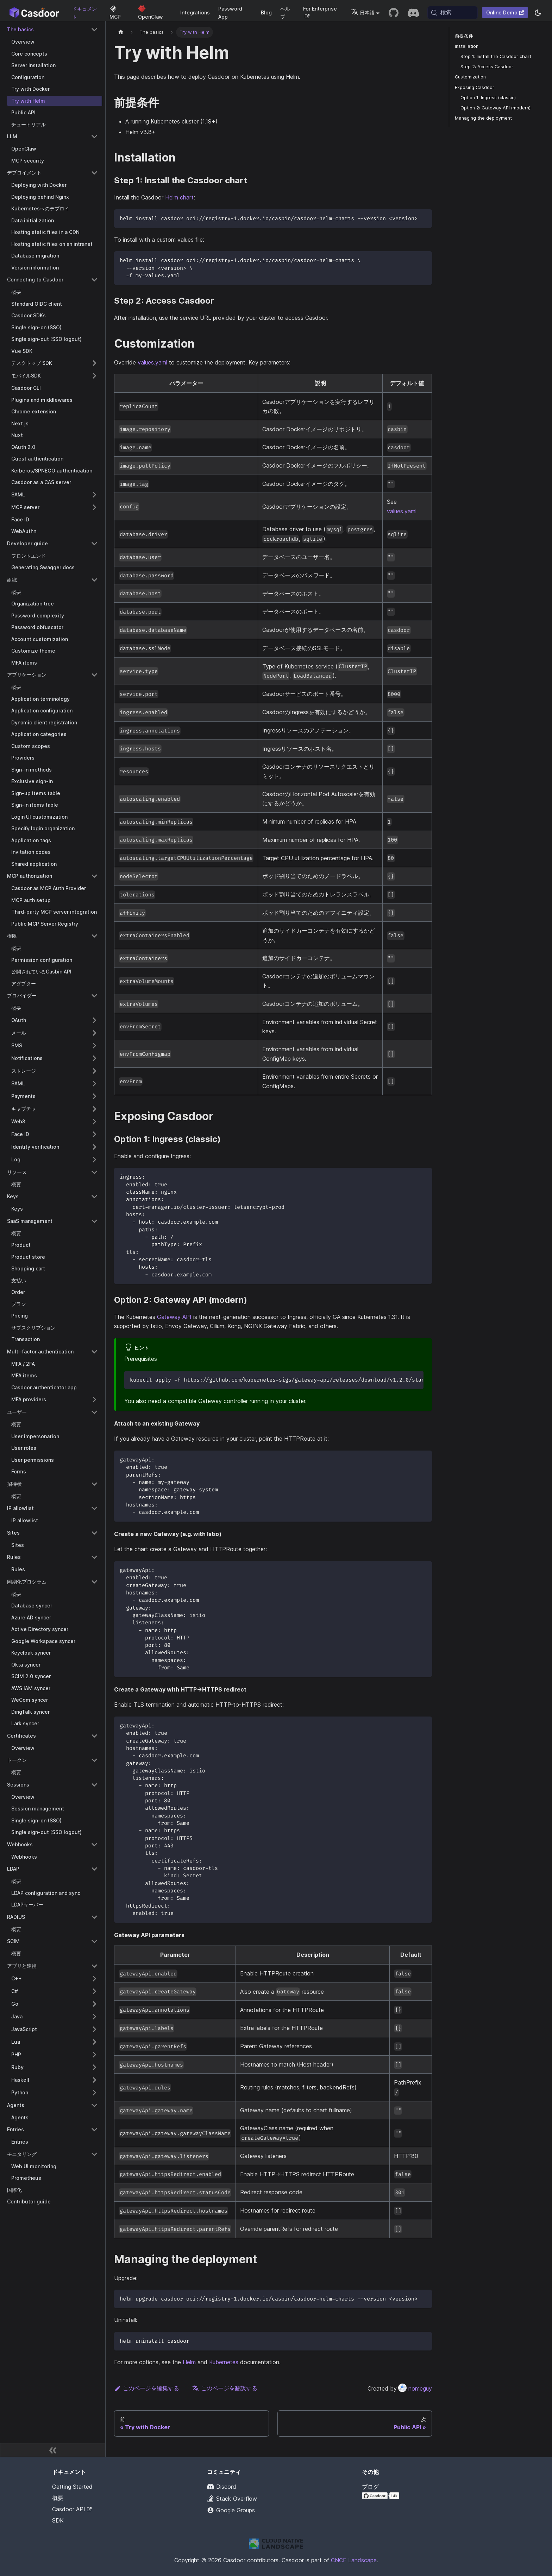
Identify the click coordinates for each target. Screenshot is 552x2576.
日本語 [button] (363, 12)
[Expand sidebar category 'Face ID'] (94, 1134)
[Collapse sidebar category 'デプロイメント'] (94, 172)
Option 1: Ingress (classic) (488, 97)
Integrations (195, 12)
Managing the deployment (483, 118)
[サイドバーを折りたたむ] (53, 2450)
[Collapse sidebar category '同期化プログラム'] (94, 1581)
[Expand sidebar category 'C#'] (94, 1991)
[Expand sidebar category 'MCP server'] (94, 507)
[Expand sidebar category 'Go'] (94, 2004)
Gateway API (174, 1316)
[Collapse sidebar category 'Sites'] (94, 1532)
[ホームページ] (120, 32)
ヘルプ (285, 13)
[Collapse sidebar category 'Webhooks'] (94, 1844)
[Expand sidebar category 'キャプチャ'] (94, 1109)
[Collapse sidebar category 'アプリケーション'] (94, 674)
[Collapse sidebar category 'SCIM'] (94, 1941)
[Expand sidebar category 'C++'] (94, 1978)
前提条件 (464, 36)
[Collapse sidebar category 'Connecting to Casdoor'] (94, 279)
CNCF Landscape (354, 2560)
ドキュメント (84, 13)
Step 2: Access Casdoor (486, 66)
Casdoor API (72, 2509)
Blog (266, 12)
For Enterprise (320, 12)
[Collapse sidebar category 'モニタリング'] (94, 2154)
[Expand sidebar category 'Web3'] (94, 1121)
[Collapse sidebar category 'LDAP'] (94, 1868)
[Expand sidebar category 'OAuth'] (94, 1020)
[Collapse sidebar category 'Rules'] (94, 1557)
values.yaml (152, 362)
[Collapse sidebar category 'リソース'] (94, 1172)
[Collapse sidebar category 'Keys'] (94, 1196)
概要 (57, 2497)
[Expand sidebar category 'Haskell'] (94, 2080)
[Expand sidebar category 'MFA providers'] (94, 1399)
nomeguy (415, 2388)
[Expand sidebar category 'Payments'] (94, 1096)
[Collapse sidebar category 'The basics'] (94, 29)
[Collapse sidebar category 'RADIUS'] (94, 1917)
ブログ (370, 2486)
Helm (189, 2362)
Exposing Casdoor (474, 87)
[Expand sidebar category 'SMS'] (94, 1045)
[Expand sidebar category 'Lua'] (94, 2042)
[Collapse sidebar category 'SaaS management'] (94, 1221)
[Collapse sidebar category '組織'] (94, 579)
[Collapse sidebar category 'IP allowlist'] (94, 1508)
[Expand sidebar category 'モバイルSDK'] (94, 375)
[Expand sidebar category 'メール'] (94, 1033)
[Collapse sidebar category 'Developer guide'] (94, 543)
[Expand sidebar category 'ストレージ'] (94, 1071)
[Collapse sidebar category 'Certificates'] (94, 1735)
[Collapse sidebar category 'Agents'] (94, 2105)
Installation (466, 46)
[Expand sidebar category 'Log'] (94, 1159)
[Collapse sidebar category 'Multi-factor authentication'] (94, 1351)
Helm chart (179, 197)
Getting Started (72, 2486)
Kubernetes (223, 2362)
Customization (470, 77)
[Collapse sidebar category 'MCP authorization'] (94, 876)
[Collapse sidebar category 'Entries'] (94, 2129)
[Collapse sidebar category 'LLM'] (94, 136)
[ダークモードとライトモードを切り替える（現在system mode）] (538, 12)
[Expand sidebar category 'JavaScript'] (94, 2029)
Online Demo (505, 12)
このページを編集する (146, 2388)
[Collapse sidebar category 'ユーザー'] (94, 1412)
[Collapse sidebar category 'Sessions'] (94, 1784)
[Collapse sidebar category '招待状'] (94, 1484)
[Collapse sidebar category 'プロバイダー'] (94, 995)
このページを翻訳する (224, 2388)
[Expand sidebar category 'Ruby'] (94, 2067)
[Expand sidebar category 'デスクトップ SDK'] (94, 363)
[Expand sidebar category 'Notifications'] (94, 1058)
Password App (230, 13)
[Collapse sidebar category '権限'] (94, 935)
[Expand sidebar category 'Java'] (94, 2016)
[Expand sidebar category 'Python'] (94, 2092)
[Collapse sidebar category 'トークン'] (94, 1760)
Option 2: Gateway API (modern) (495, 107)
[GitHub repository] (393, 13)
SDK (58, 2520)
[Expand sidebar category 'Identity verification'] (94, 1147)
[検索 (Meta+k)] (452, 12)
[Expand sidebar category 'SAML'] (94, 494)
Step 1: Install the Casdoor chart (495, 56)
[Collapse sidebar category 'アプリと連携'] (94, 1966)
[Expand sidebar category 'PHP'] (94, 2054)
